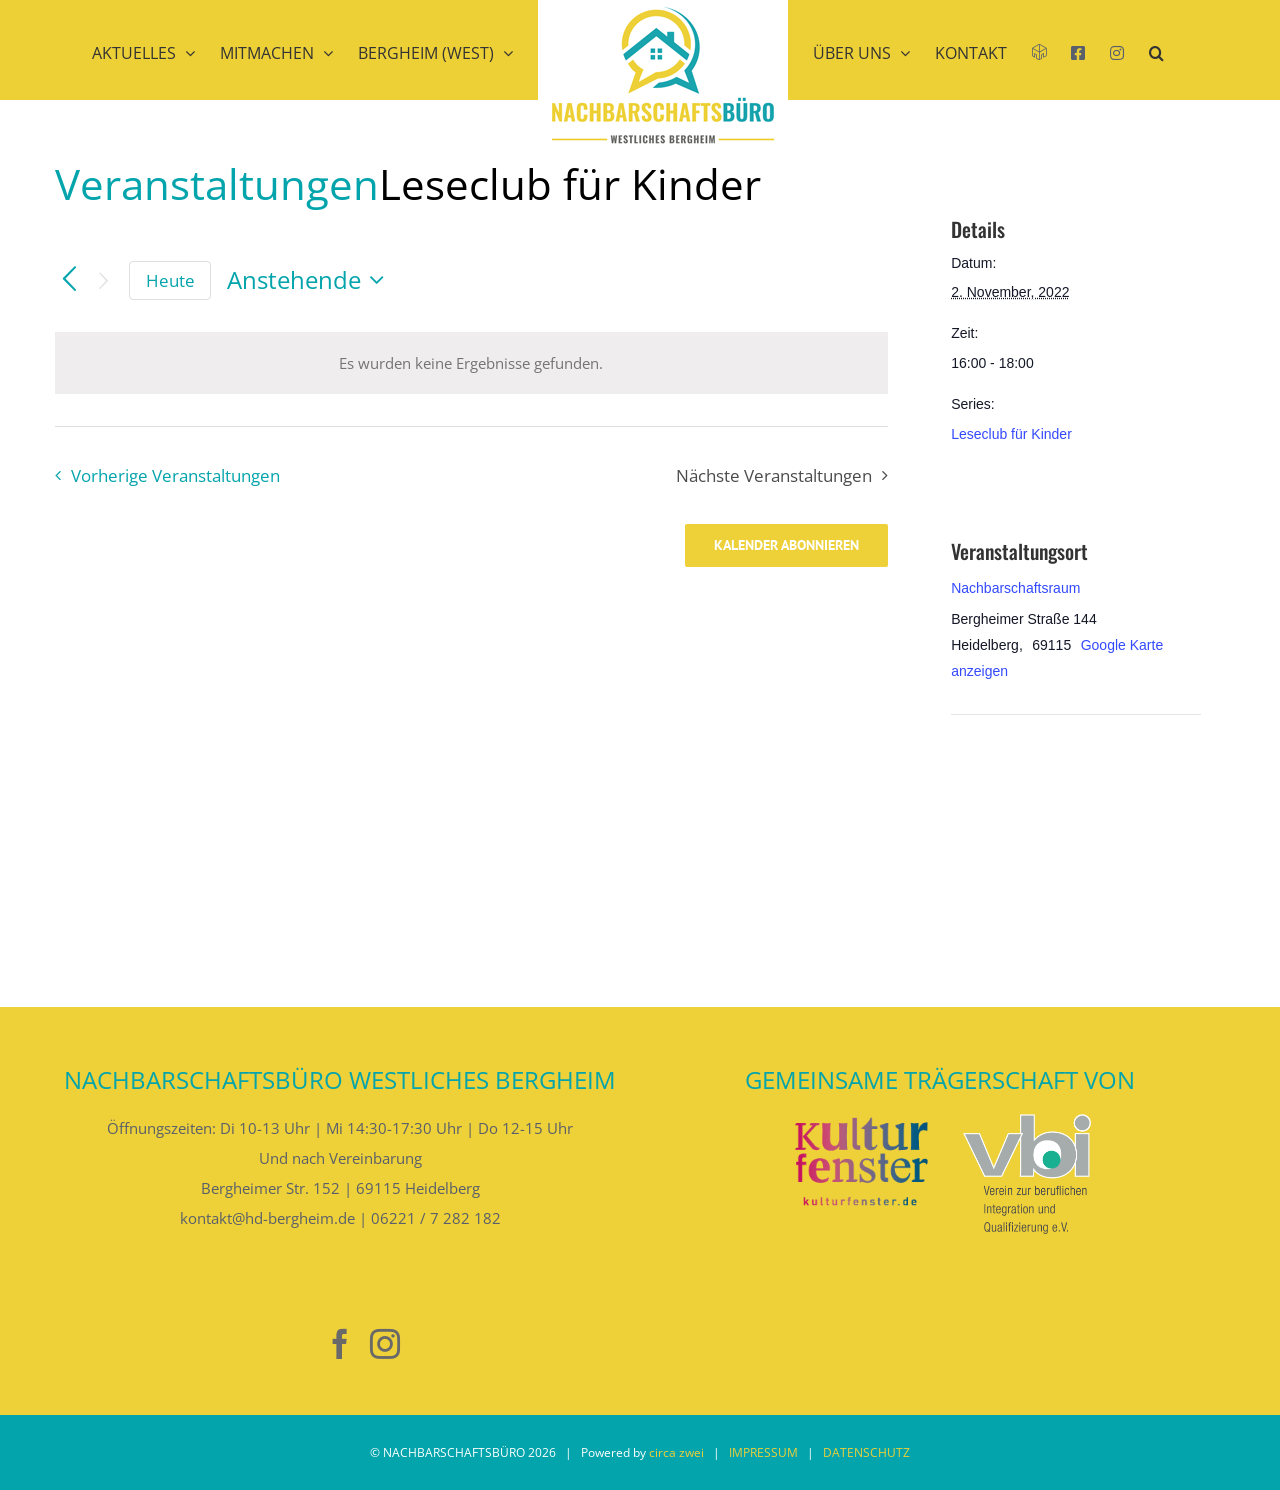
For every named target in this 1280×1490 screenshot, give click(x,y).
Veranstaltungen (217, 183)
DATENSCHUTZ (866, 1452)
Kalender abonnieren (786, 545)
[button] (1156, 78)
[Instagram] (385, 1344)
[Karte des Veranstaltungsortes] (1056, 852)
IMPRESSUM (763, 1452)
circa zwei (676, 1452)
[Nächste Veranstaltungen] (103, 280)
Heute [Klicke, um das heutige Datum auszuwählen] (170, 280)
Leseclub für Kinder (1011, 434)
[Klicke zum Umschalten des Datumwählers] (310, 280)
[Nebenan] (295, 1344)
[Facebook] (340, 1344)
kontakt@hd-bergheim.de (267, 1218)
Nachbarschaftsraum (1015, 588)
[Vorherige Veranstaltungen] (69, 280)
